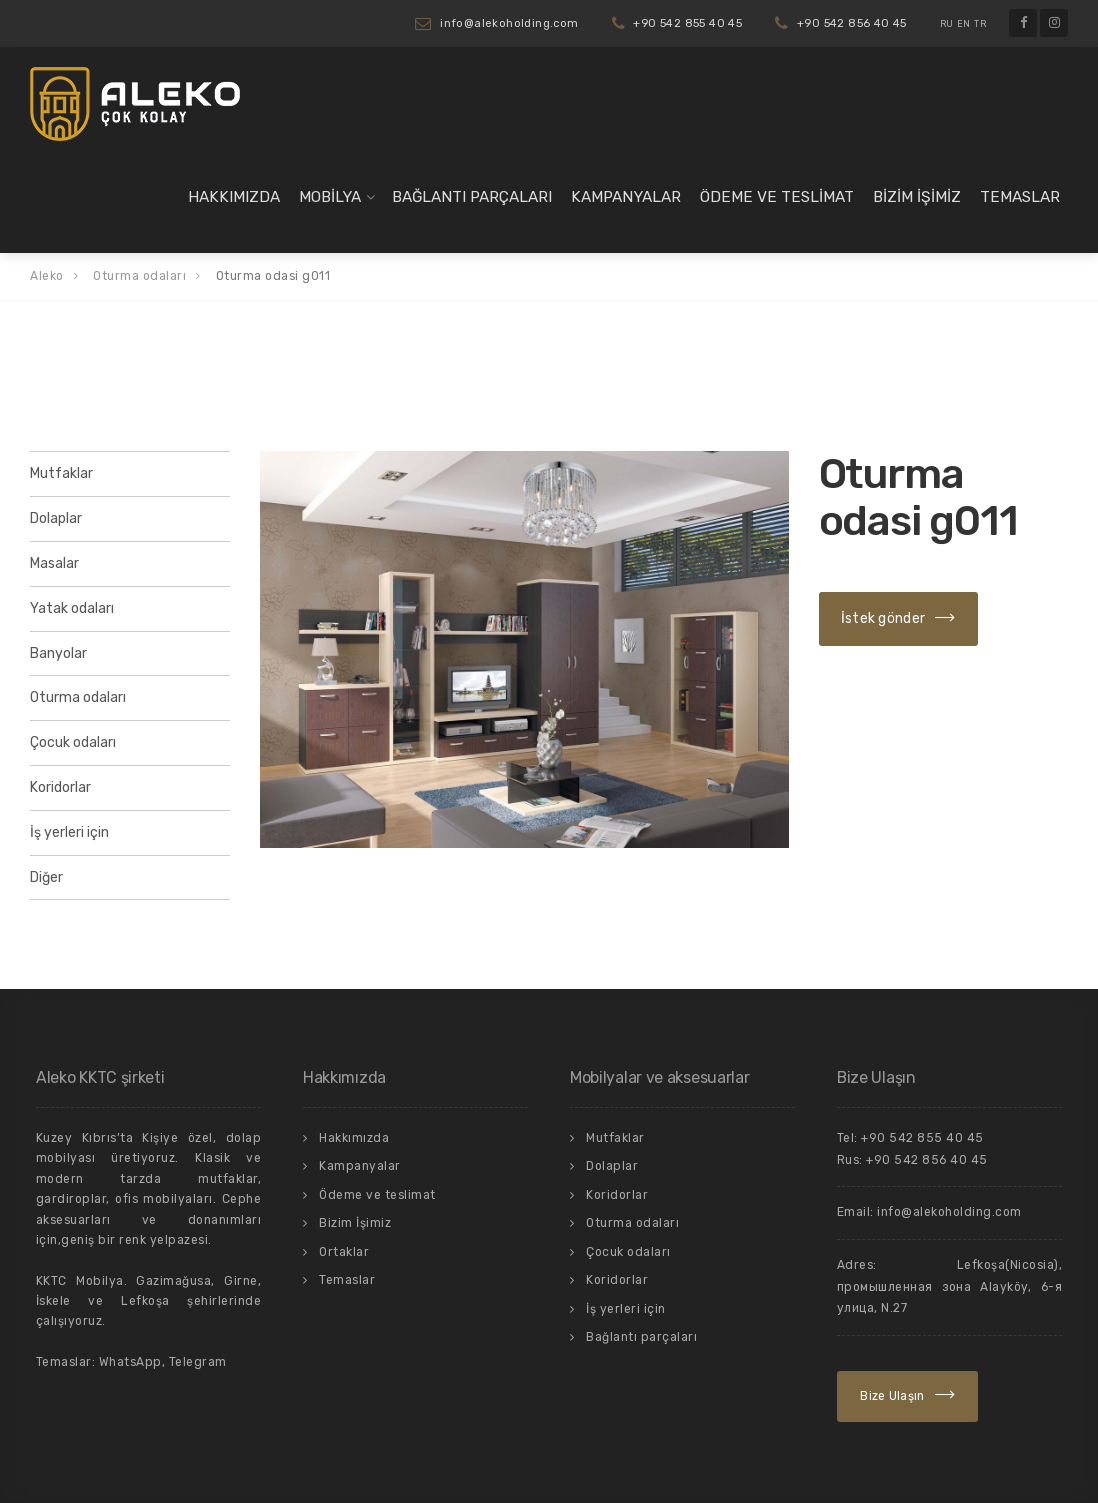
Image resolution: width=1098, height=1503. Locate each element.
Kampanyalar (626, 197)
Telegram (198, 1362)
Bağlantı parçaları (472, 197)
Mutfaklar (61, 473)
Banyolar (58, 653)
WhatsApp (130, 1362)
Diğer (46, 877)
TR (980, 24)
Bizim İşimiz (917, 197)
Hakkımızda (234, 197)
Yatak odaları (72, 608)
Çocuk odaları (73, 742)
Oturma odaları (78, 697)
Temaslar (1020, 197)
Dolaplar (56, 518)
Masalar (54, 563)
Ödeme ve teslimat (777, 197)
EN (964, 24)
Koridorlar (60, 787)
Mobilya (330, 197)
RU (947, 24)
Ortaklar (344, 1252)
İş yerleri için (69, 832)
